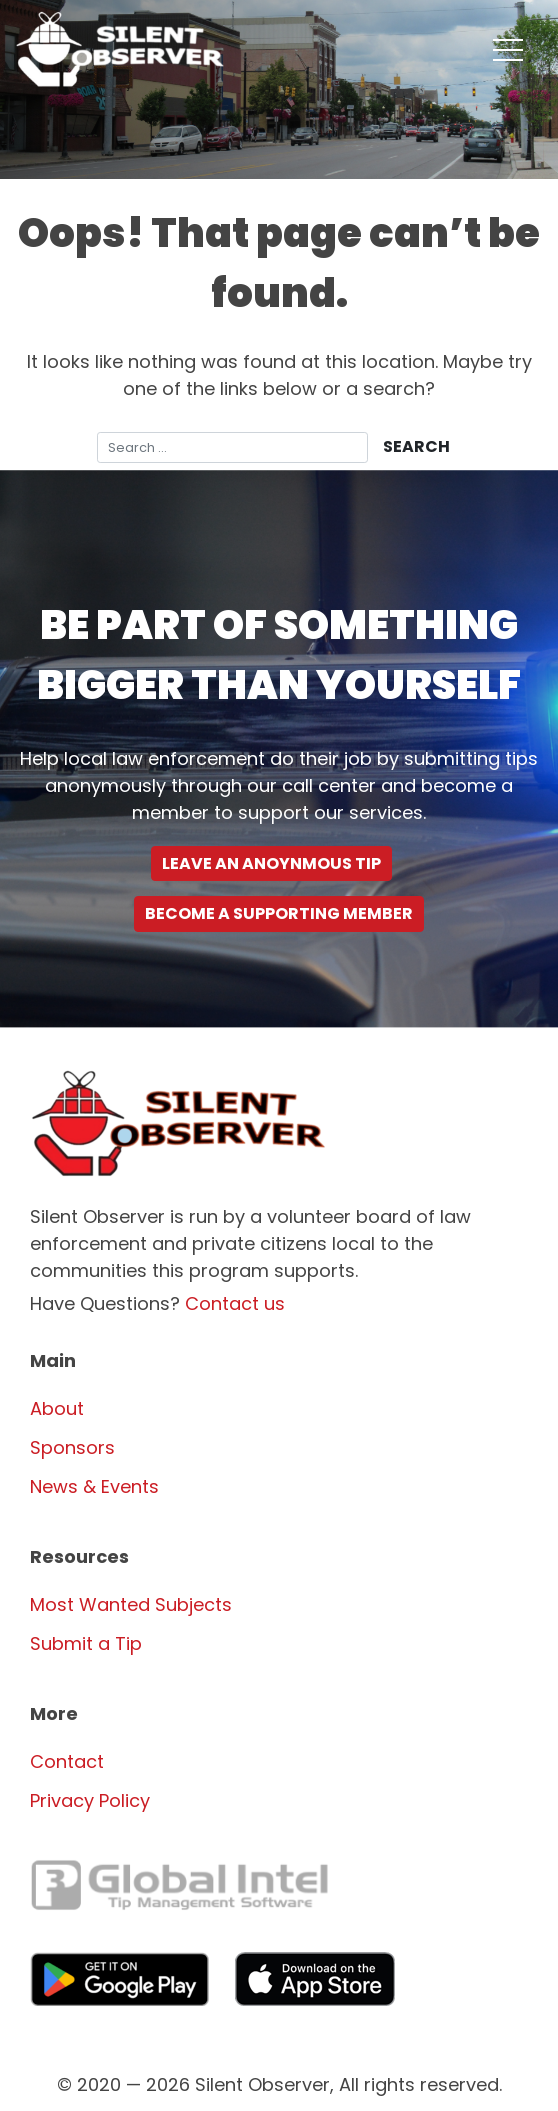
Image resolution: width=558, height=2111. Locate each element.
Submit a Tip (86, 1643)
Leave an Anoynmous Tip (271, 863)
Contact (67, 1761)
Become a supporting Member (279, 913)
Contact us (235, 1303)
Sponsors (72, 1447)
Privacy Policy (90, 1800)
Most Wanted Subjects (131, 1604)
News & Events (94, 1486)
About (57, 1408)
